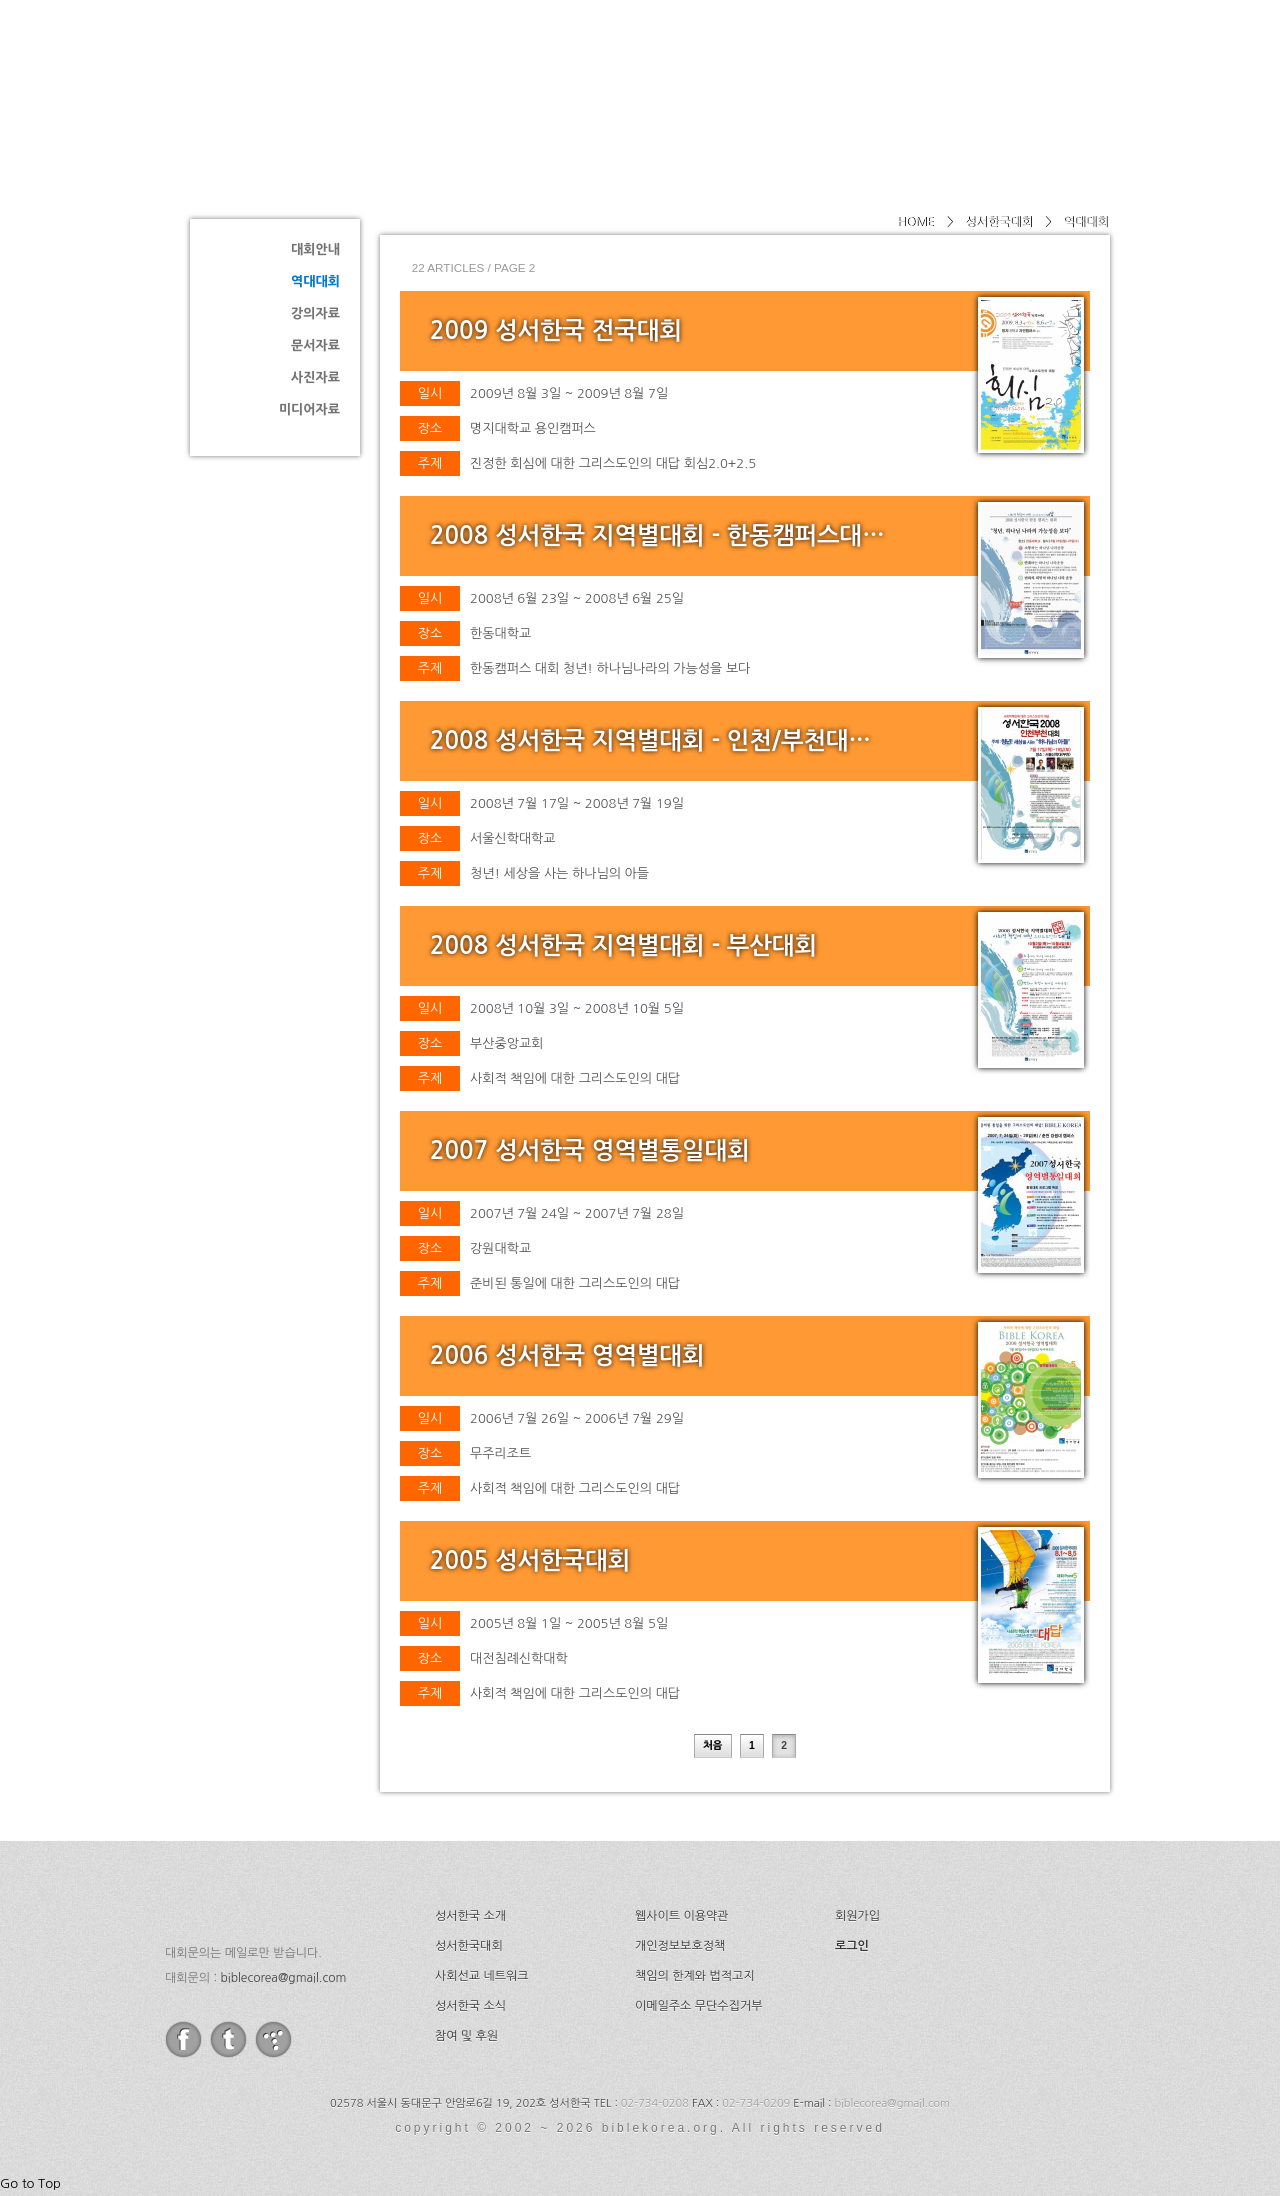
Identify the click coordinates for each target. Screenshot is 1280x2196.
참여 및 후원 (466, 2036)
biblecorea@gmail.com (283, 1978)
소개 (622, 65)
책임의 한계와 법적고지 (695, 1976)
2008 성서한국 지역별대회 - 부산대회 (623, 946)
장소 (430, 428)
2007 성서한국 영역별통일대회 (590, 1151)
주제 (430, 463)
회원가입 (857, 1916)
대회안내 (315, 249)
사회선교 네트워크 (482, 1976)
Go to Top (30, 2183)
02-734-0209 (756, 2103)
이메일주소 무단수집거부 (698, 2006)
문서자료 (315, 345)
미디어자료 (309, 409)
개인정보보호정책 (680, 1946)
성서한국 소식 (470, 2006)
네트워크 (863, 65)
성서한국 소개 (470, 1916)
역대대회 (315, 281)
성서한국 (370, 64)
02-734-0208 (655, 2103)
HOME (915, 222)
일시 (430, 393)
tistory (273, 2039)
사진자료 (315, 377)
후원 (1038, 65)
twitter (228, 2039)
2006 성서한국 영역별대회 (567, 1356)
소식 (958, 65)
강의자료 (315, 313)
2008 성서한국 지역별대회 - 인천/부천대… (650, 741)
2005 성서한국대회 (530, 1561)
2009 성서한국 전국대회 (556, 331)
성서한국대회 (736, 65)
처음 (713, 1746)
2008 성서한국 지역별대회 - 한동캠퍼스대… (657, 536)
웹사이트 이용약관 (682, 1916)
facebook (183, 2039)
